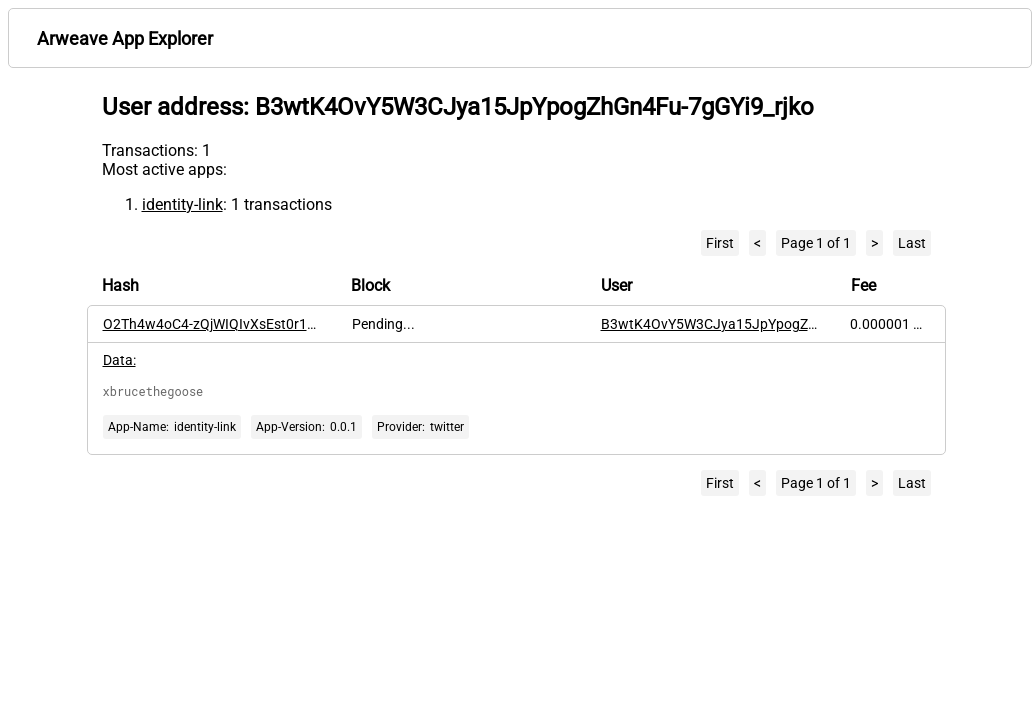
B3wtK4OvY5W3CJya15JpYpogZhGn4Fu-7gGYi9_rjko (768, 324)
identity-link (182, 204)
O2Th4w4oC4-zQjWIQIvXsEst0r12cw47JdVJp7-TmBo (270, 324)
